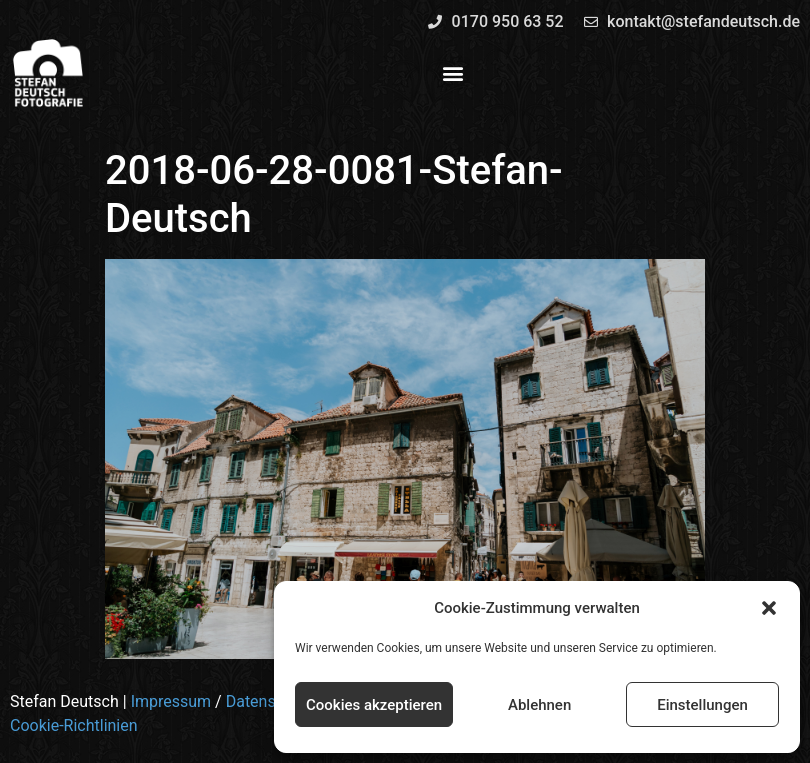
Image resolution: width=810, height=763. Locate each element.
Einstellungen (702, 705)
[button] (769, 608)
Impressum (171, 701)
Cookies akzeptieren (374, 705)
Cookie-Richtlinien (74, 725)
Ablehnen (539, 705)
